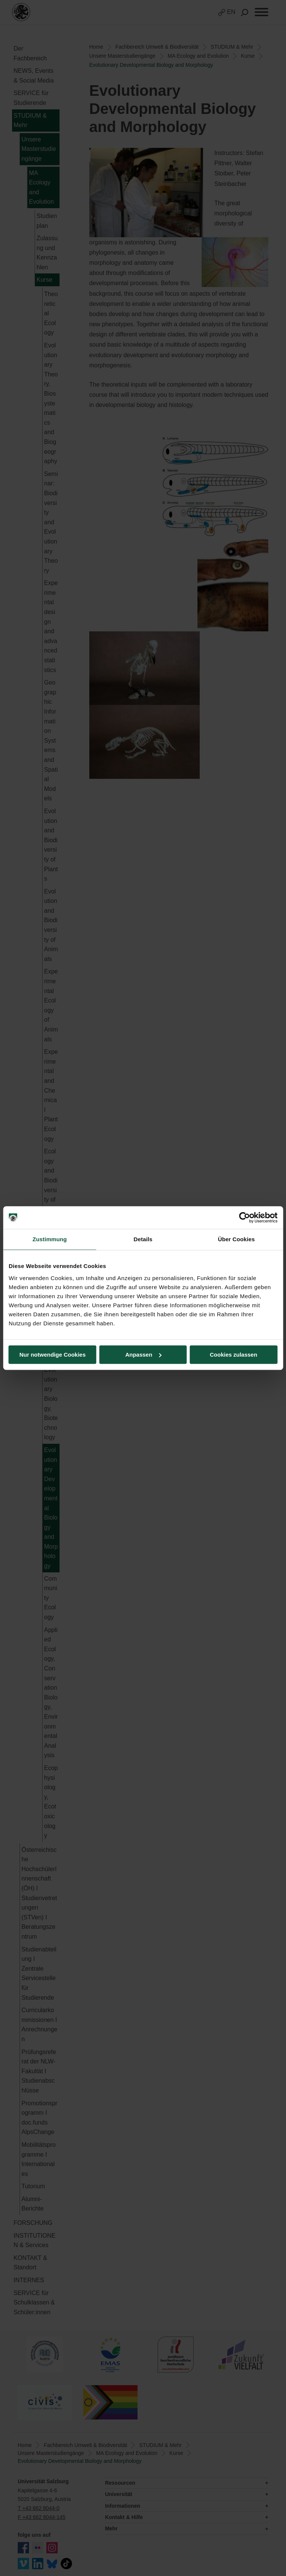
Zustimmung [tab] (49, 1239)
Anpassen (143, 1354)
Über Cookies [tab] (236, 1239)
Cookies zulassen (233, 1354)
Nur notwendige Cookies (52, 1354)
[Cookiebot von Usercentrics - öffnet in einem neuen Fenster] (244, 1217)
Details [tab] (143, 1239)
